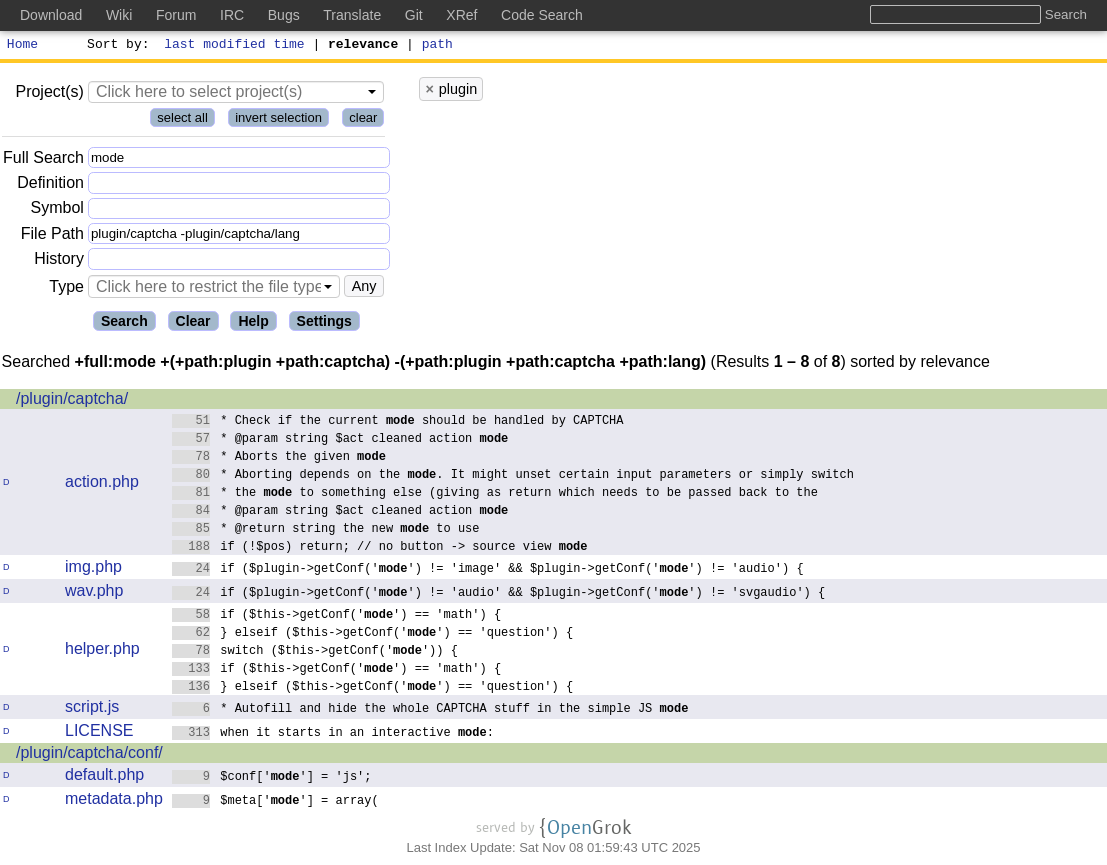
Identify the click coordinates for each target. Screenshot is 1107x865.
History (59, 261)
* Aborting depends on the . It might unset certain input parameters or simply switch (513, 476)
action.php (102, 484)
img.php (93, 569)
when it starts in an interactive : (333, 734)
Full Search (43, 160)
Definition (50, 185)
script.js (92, 709)
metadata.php (114, 801)
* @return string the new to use (326, 530)
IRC (232, 15)
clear (363, 120)
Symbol (57, 211)
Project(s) (49, 94)
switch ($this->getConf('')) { (315, 652)
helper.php (102, 651)
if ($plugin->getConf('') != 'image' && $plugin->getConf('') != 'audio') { (488, 570)
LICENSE (99, 733)
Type (66, 289)
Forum (176, 15)
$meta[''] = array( (275, 802)
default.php (104, 777)
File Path (52, 236)
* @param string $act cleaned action (340, 440)
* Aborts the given (279, 458)
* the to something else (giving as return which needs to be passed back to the (495, 494)
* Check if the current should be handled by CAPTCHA (398, 422)
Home (22, 46)
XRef (461, 15)
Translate (352, 15)
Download (51, 15)
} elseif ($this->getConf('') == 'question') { (373, 634)
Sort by (115, 46)
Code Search (542, 15)
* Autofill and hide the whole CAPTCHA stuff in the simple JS (430, 710)
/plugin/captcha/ (72, 401)
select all (182, 120)
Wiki (119, 15)
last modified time (235, 46)
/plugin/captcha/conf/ (89, 755)
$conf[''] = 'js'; (272, 778)
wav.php (94, 593)
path (437, 46)
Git (414, 15)
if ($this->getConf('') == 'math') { (337, 616)
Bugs (284, 15)
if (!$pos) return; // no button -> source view (380, 548)
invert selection (278, 120)
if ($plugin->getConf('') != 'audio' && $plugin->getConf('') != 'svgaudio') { (499, 594)
